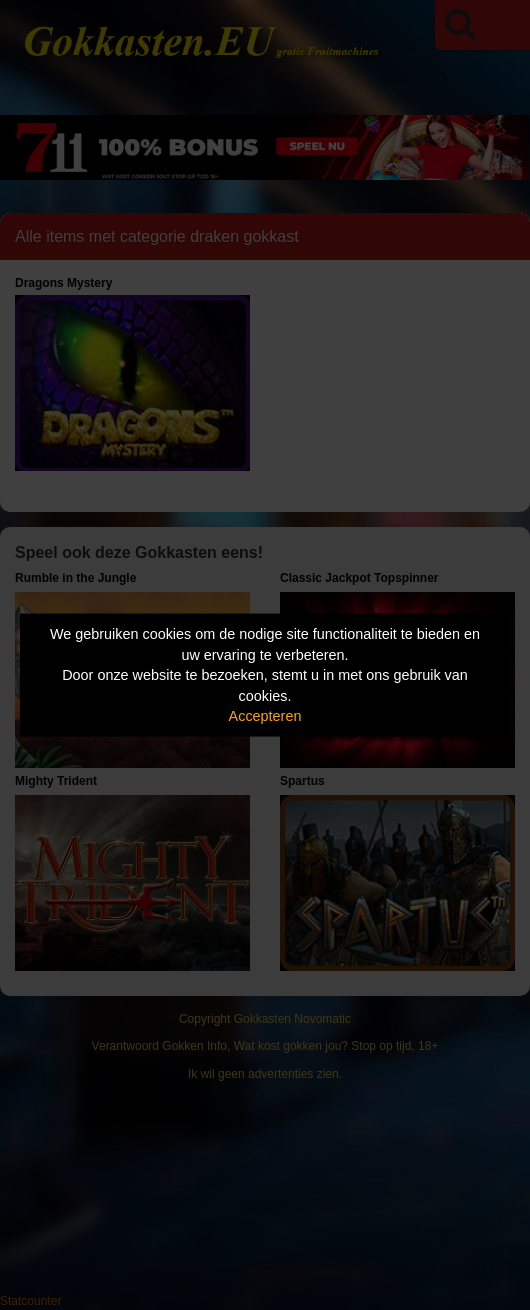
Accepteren (265, 716)
